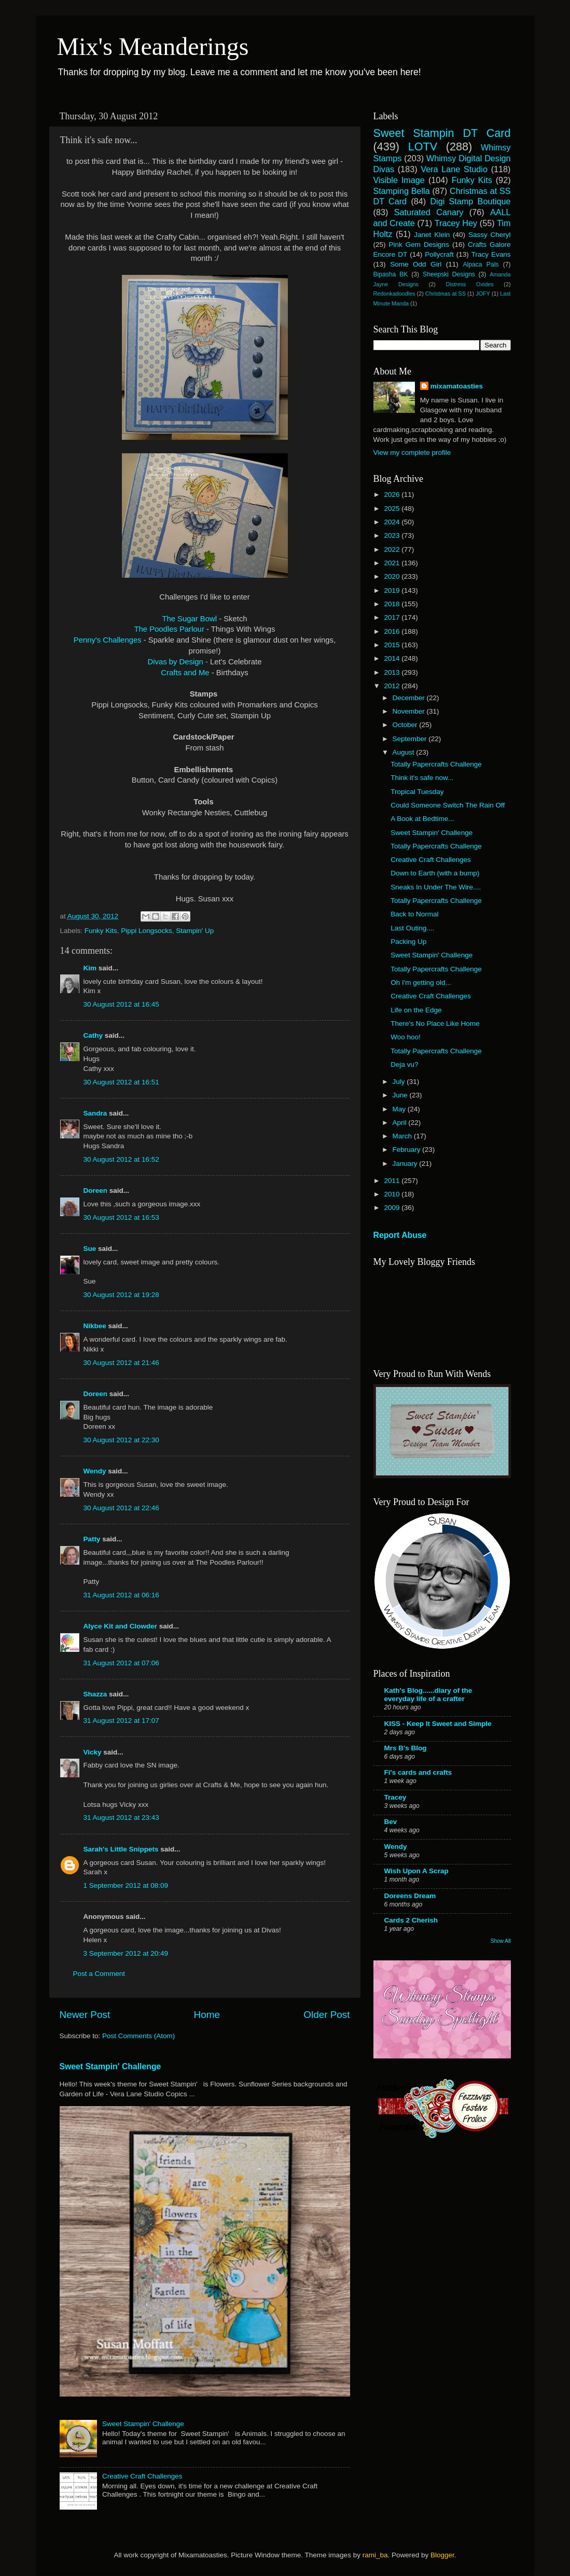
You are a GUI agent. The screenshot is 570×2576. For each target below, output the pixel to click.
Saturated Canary (429, 212)
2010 (392, 1194)
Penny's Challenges (108, 640)
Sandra (95, 1113)
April (401, 1122)
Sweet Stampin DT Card (442, 133)
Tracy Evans (491, 254)
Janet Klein (432, 235)
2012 (392, 686)
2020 (392, 576)
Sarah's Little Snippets (121, 1849)
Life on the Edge (416, 1010)
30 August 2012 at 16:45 (121, 1004)
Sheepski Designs (449, 274)
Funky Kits (101, 931)
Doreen (96, 1190)
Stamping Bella (401, 191)
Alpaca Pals (480, 264)
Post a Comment (99, 1974)
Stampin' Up (195, 931)
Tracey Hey (456, 223)
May (400, 1109)
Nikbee (95, 1326)
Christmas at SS (445, 293)
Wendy (95, 1471)
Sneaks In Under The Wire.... (436, 887)
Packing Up (408, 941)
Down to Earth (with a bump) (435, 873)
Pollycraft (439, 254)
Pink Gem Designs (419, 244)
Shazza (95, 1694)
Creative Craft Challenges (142, 2476)
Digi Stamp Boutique (470, 201)
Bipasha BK (390, 274)
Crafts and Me (186, 673)
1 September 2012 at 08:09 (126, 1885)
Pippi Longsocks (146, 931)
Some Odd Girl (415, 264)
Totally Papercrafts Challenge (436, 764)
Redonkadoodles (394, 293)
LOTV (422, 146)
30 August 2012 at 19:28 (121, 1295)
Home (207, 2014)
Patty (92, 1539)
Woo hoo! (406, 1037)
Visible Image (399, 180)
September (411, 739)
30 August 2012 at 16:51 (121, 1082)
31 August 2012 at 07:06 (121, 1663)
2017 (392, 617)
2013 (392, 672)
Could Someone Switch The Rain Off (448, 805)
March (403, 1136)
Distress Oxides (469, 284)
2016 (392, 631)
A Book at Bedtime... (422, 819)
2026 (392, 494)
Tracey (395, 1797)
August (404, 752)
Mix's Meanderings (153, 46)
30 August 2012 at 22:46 (121, 1508)
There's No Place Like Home (435, 1023)
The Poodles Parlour (169, 629)
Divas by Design (176, 662)
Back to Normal (414, 914)
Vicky (93, 1752)
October (406, 725)
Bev (390, 1822)
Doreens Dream (410, 1896)
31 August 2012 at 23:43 (121, 1817)
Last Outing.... (412, 928)
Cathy (93, 1035)
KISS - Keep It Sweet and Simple (438, 1724)
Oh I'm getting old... (421, 982)
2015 (392, 645)
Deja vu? (404, 1064)
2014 (392, 658)
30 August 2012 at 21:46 (121, 1363)
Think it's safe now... (422, 778)
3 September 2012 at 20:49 (126, 1953)
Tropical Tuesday (417, 792)
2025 (392, 508)
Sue (90, 1248)
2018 (392, 604)
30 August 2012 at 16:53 (121, 1217)
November (410, 711)
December (410, 698)
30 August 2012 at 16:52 (121, 1159)
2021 (392, 563)
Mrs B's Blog (405, 1748)
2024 (392, 522)
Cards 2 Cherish (411, 1920)
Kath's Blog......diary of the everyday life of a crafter (428, 1695)
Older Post (326, 2014)
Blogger (442, 2555)
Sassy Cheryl (489, 235)
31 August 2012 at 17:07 (121, 1720)
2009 (392, 1208)
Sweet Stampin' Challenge (110, 2066)
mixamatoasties (456, 386)
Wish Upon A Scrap (416, 1871)
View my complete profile (412, 452)
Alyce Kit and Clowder (121, 1626)
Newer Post (85, 2014)
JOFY (483, 293)
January (406, 1163)
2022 (392, 549)
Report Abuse (400, 1235)
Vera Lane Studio (454, 169)
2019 (392, 590)
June (401, 1095)
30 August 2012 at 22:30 (121, 1440)
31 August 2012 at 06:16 (121, 1595)
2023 (392, 535)
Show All (501, 1941)
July (400, 1081)
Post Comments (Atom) (138, 2036)
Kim (90, 968)
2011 (392, 1181)
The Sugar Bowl (189, 619)
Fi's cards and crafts (418, 1772)
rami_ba (375, 2555)
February (408, 1149)
